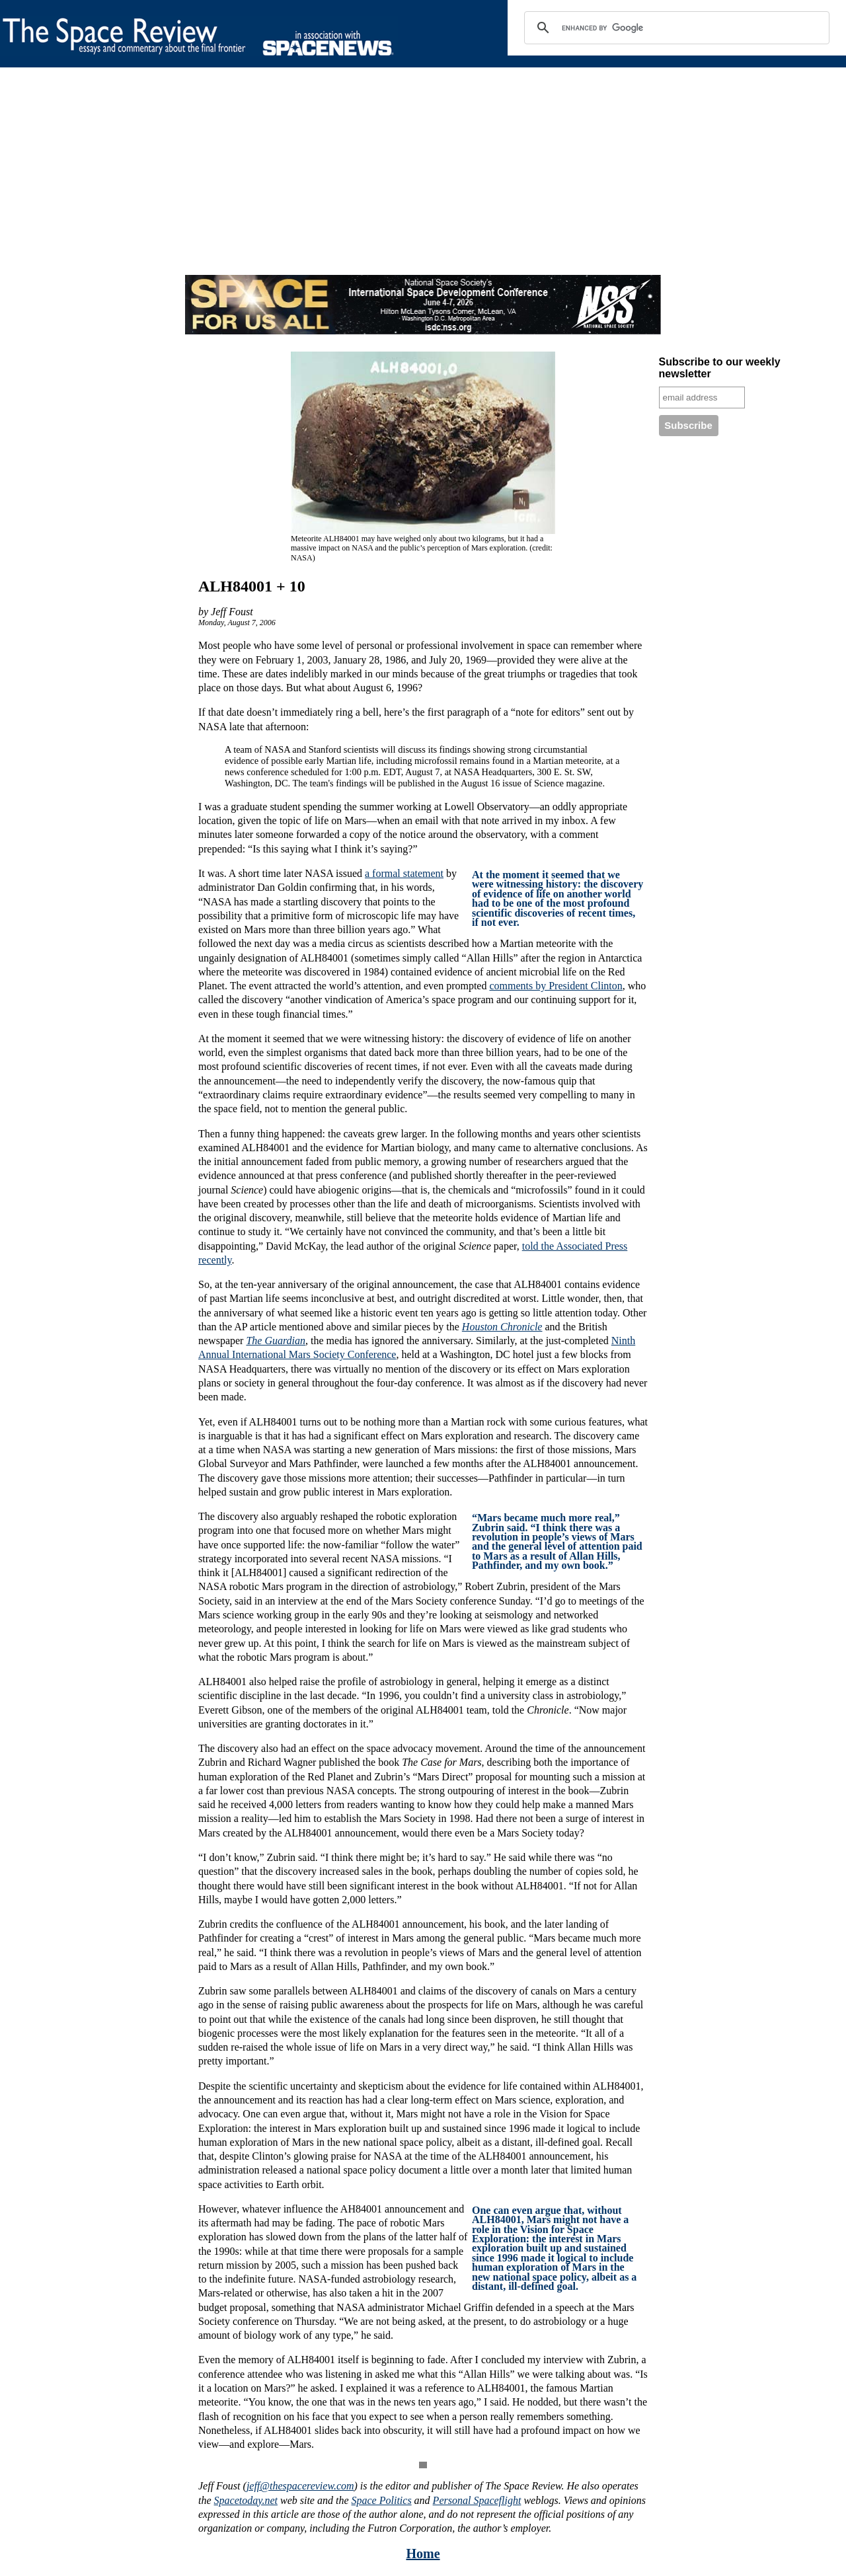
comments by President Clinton (555, 985)
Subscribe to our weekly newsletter (720, 367)
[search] (675, 28)
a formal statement (404, 873)
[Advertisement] (396, 182)
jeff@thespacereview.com (300, 2485)
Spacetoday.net (246, 2500)
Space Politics (382, 2500)
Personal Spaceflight (477, 2500)
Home (423, 2553)
